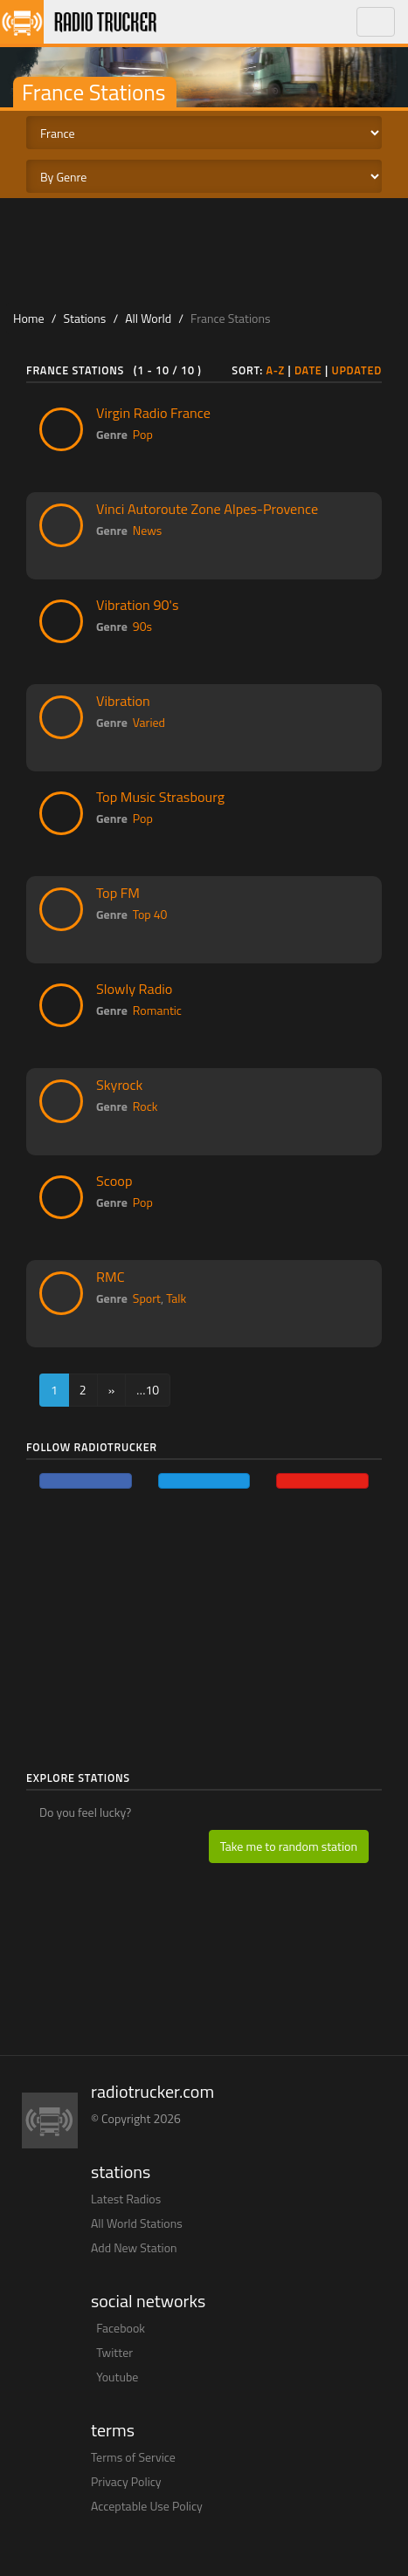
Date (308, 370)
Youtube (117, 2376)
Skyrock (119, 1084)
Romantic (157, 1010)
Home (29, 318)
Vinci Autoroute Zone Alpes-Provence (207, 508)
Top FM (118, 892)
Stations (85, 318)
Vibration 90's (137, 604)
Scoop (114, 1180)
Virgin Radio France (153, 412)
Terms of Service (133, 2457)
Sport (147, 1298)
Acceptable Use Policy (147, 2506)
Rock (145, 1106)
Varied (149, 722)
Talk (176, 1298)
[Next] (112, 1390)
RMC (110, 1276)
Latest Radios (126, 2198)
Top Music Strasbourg (160, 796)
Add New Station (134, 2247)
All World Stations (137, 2223)
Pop (143, 434)
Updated (356, 370)
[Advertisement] (204, 250)
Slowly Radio (134, 988)
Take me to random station (288, 1846)
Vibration (123, 700)
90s (142, 626)
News (148, 530)
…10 (147, 1389)
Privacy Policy (126, 2481)
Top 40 (150, 914)
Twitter (114, 2352)
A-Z (275, 370)
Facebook (120, 2328)
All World (148, 318)
